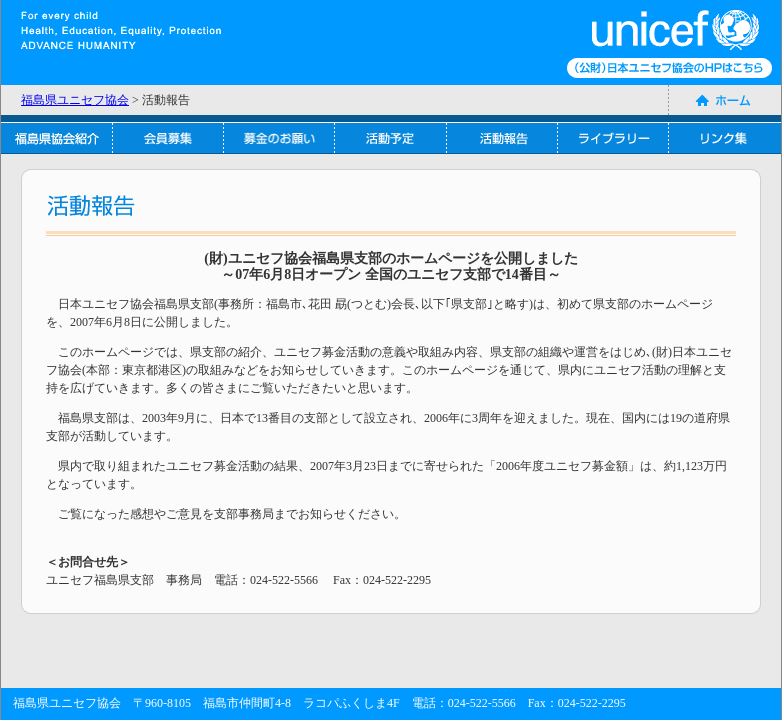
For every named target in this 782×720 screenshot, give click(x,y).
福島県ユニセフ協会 (75, 100)
